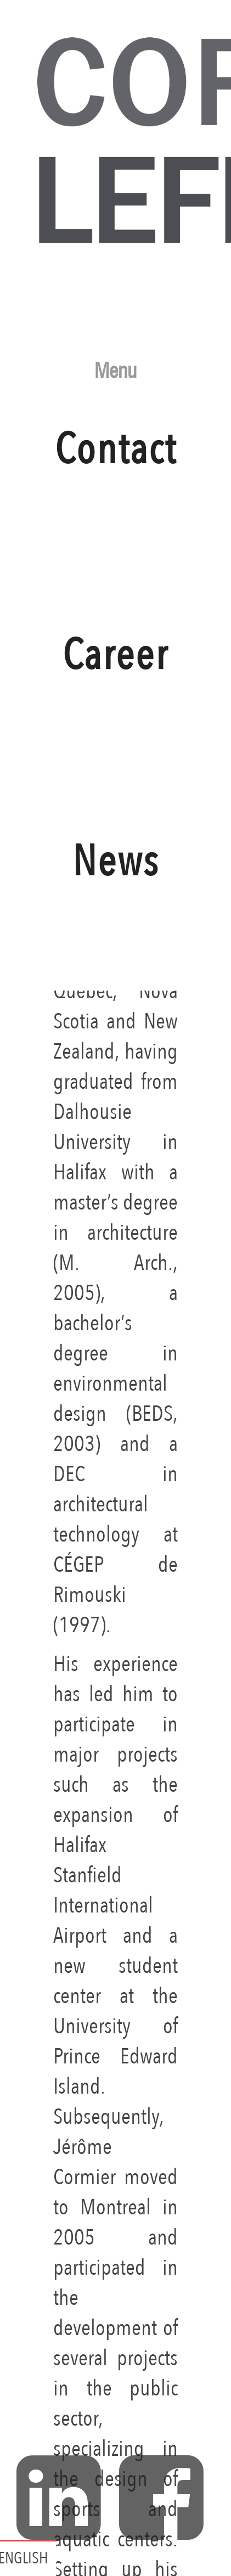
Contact (115, 512)
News (115, 925)
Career (116, 719)
